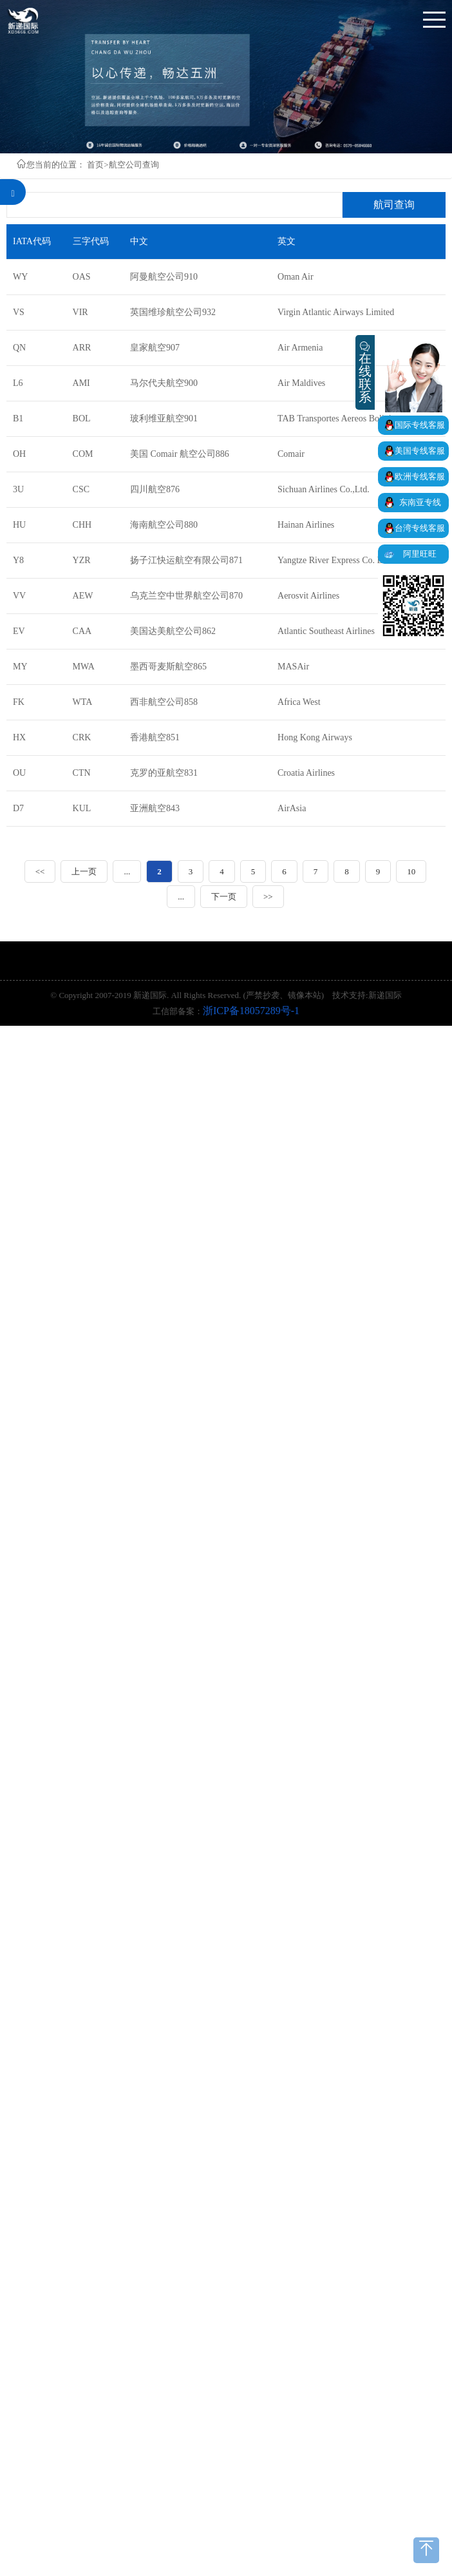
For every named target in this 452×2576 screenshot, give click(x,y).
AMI (81, 383)
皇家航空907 (155, 347)
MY (20, 666)
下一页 (223, 896)
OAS (82, 277)
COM (83, 454)
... (127, 871)
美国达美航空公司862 (173, 631)
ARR (82, 347)
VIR (80, 312)
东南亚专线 (420, 502)
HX (19, 737)
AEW (83, 596)
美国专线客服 (420, 451)
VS (18, 312)
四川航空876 (155, 489)
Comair (291, 454)
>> (268, 896)
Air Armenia (300, 347)
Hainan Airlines (306, 525)
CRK (82, 737)
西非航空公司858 (164, 702)
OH (19, 454)
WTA (83, 702)
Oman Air (296, 277)
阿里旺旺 (420, 554)
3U (18, 489)
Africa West (299, 702)
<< (40, 871)
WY (20, 277)
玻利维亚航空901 (164, 418)
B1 (18, 418)
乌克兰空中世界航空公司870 (186, 596)
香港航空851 (155, 737)
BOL (82, 418)
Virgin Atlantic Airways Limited (336, 312)
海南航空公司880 (164, 525)
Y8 (18, 560)
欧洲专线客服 (420, 476)
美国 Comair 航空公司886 (179, 454)
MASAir (293, 666)
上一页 (84, 871)
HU (19, 525)
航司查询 (394, 204)
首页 (95, 164)
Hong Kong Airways (315, 737)
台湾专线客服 (420, 528)
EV (19, 631)
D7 (18, 808)
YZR (82, 560)
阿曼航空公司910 (164, 277)
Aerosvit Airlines (308, 596)
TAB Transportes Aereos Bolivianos (343, 418)
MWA (84, 666)
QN (19, 347)
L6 (18, 383)
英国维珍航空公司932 (173, 312)
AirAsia (292, 808)
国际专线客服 (420, 425)
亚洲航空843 (155, 808)
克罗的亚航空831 (164, 773)
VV (19, 596)
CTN (82, 773)
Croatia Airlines (306, 773)
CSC (81, 489)
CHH (82, 525)
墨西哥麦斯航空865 (168, 666)
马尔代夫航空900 (164, 383)
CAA (82, 631)
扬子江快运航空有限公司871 (186, 560)
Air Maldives (301, 383)
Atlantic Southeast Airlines (326, 631)
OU (19, 773)
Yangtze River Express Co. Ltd (334, 560)
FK (18, 702)
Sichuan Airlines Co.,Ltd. (324, 489)
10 (411, 871)
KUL (82, 808)
